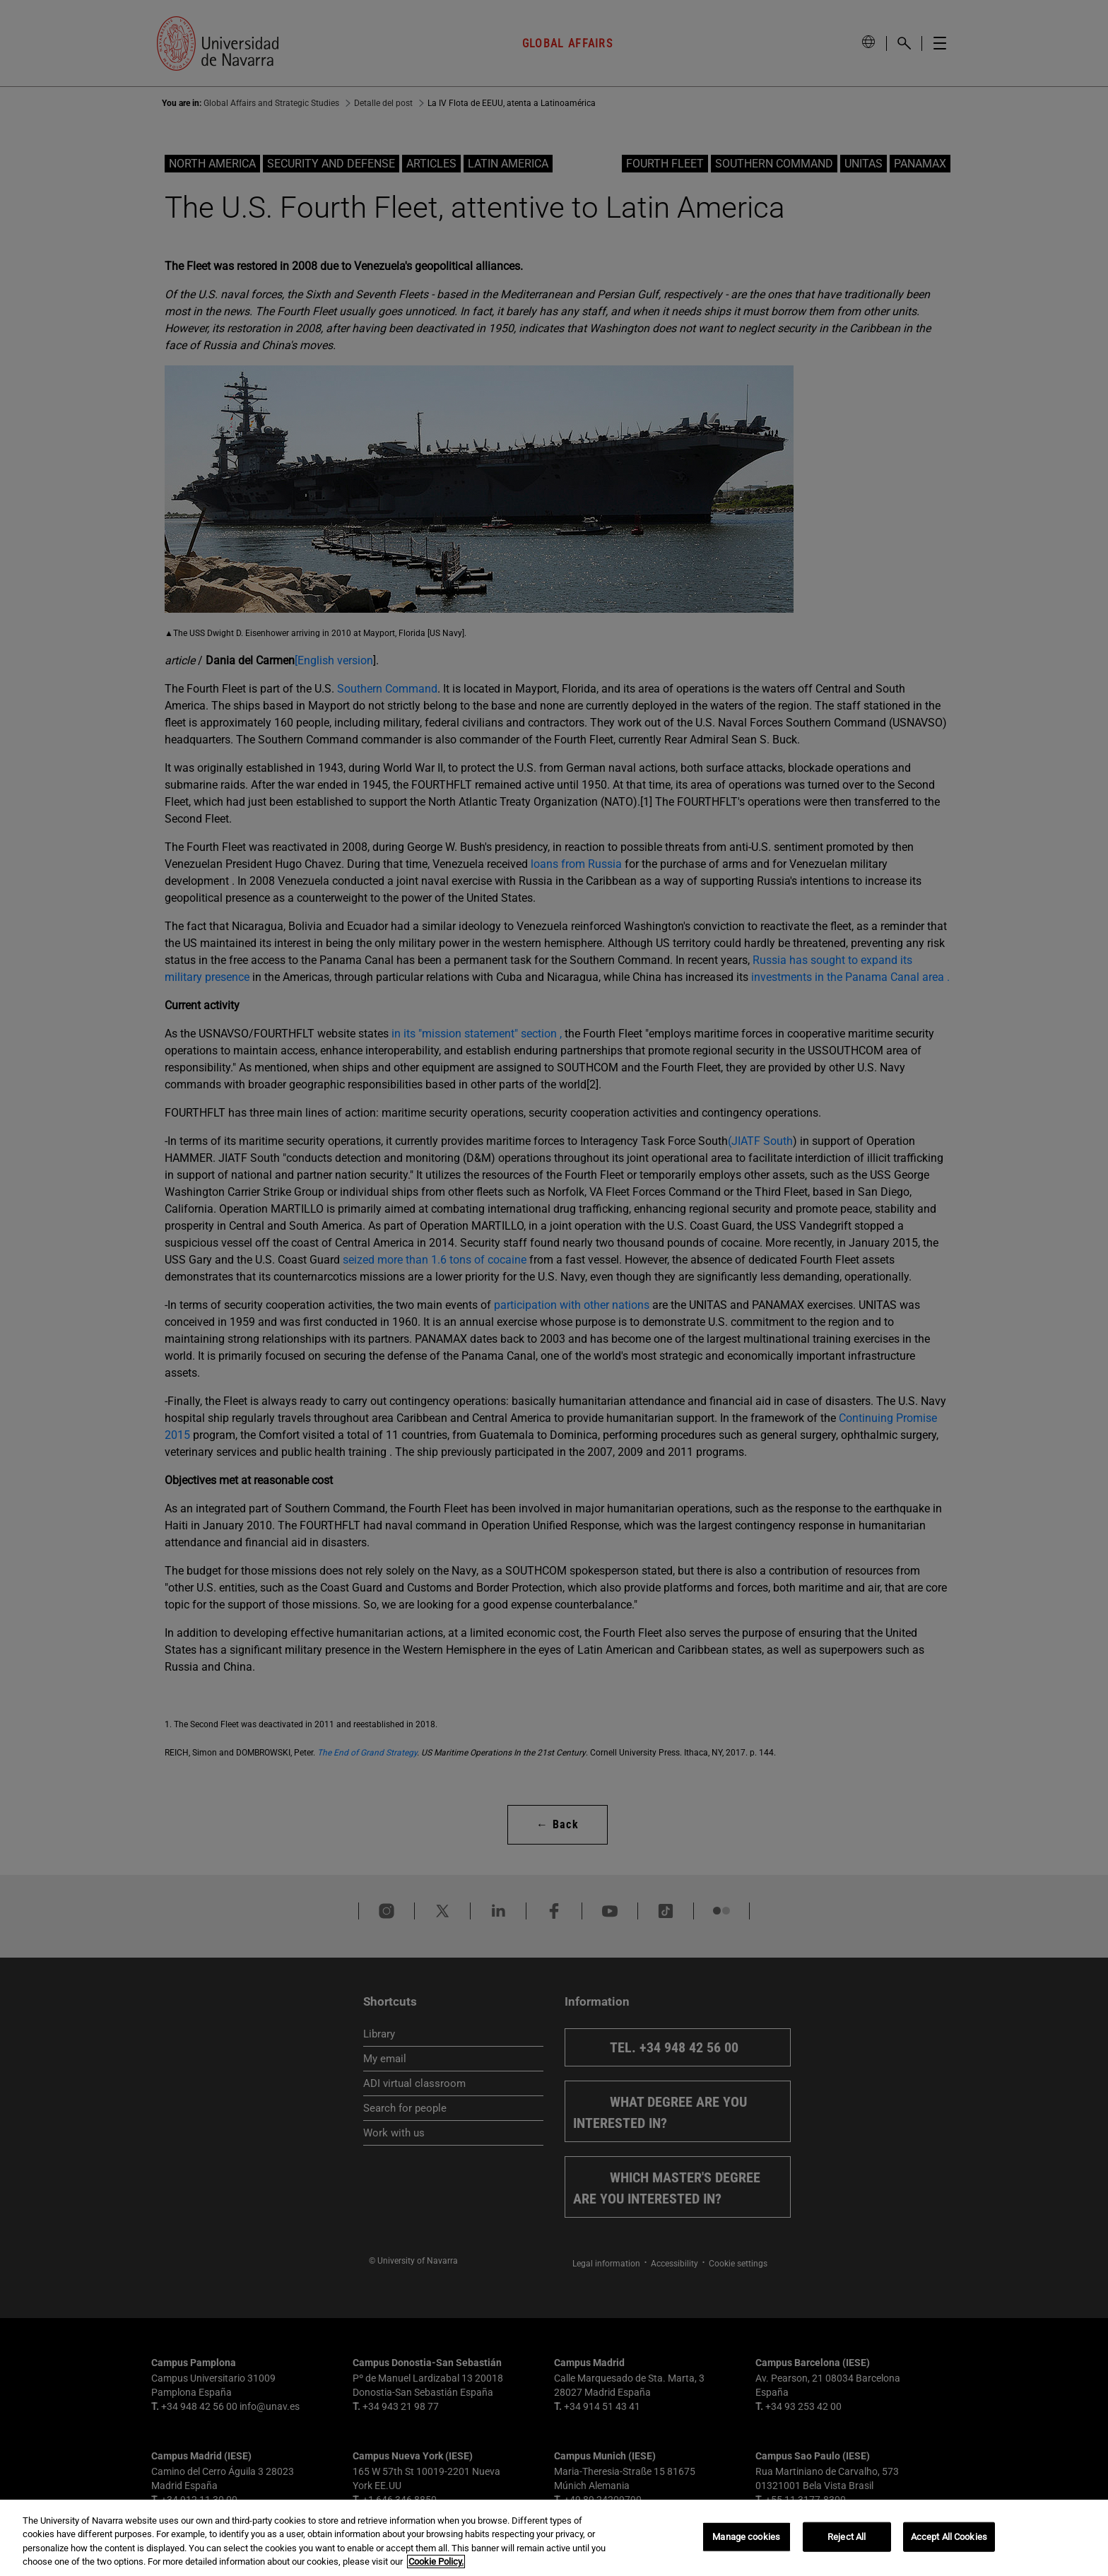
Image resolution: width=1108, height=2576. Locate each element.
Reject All (846, 2536)
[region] (554, 2538)
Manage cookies (746, 2536)
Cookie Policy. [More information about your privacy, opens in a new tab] (436, 2561)
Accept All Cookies (949, 2536)
